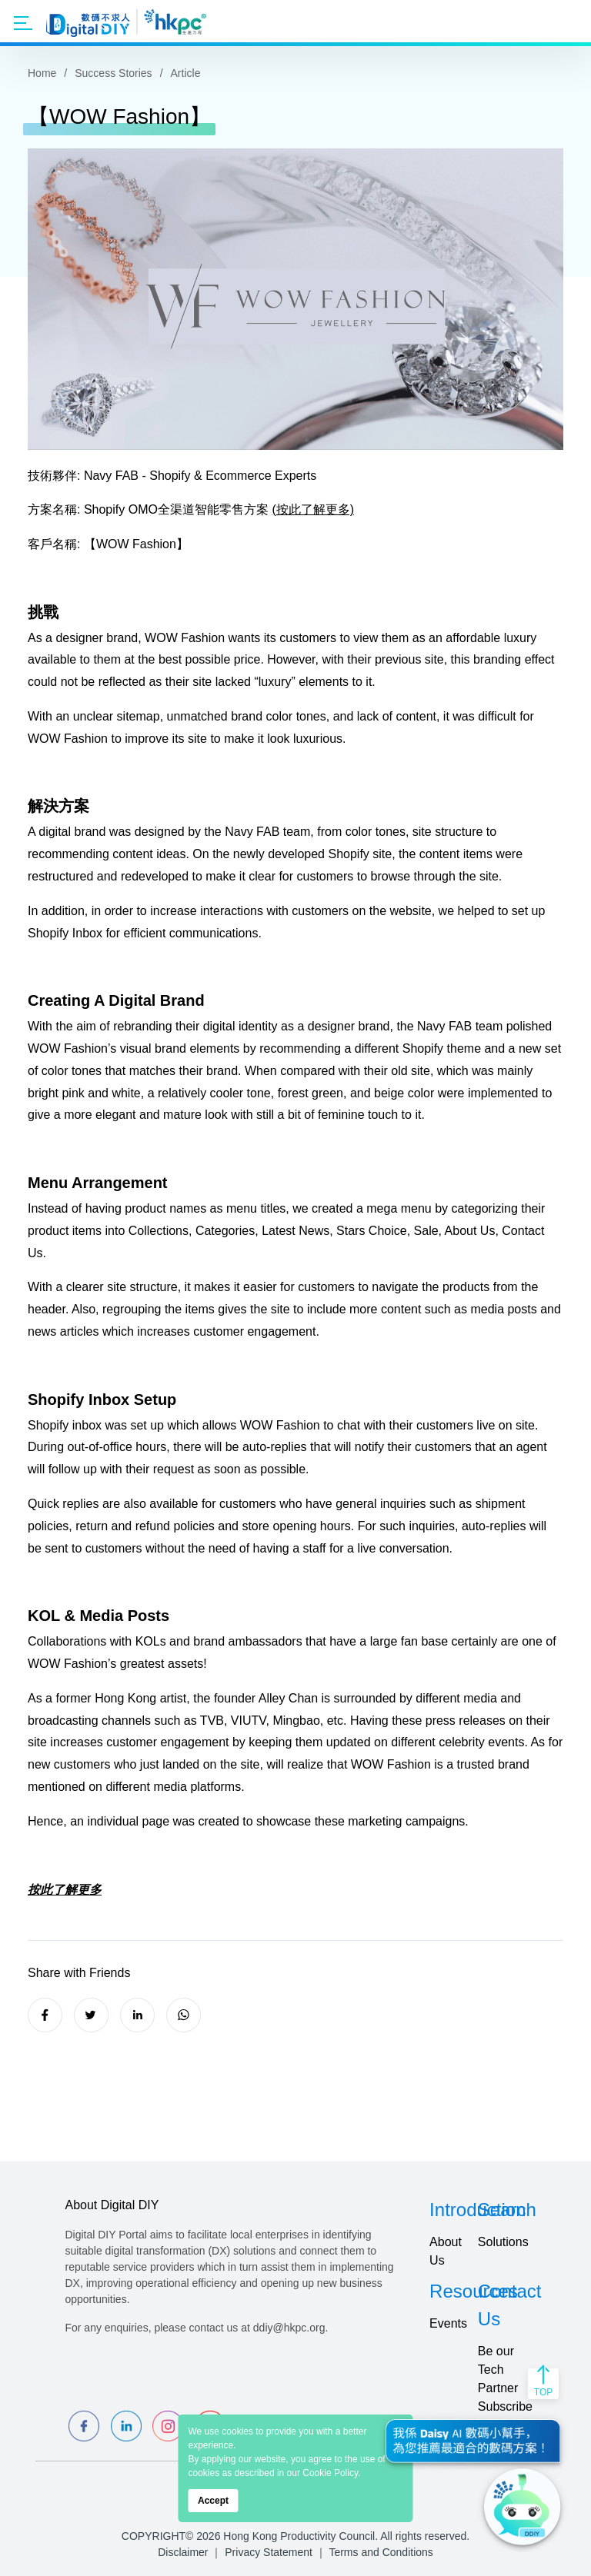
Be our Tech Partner (498, 2370)
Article (186, 73)
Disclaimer (183, 2552)
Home (42, 73)
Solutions (503, 2241)
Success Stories (113, 73)
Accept (213, 2500)
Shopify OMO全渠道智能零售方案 (176, 509)
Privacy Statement (268, 2552)
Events (448, 2323)
